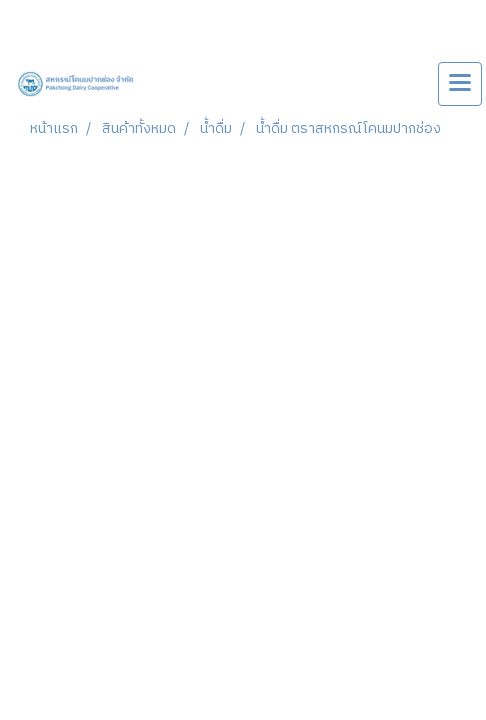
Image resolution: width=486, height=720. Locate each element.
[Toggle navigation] (460, 84)
